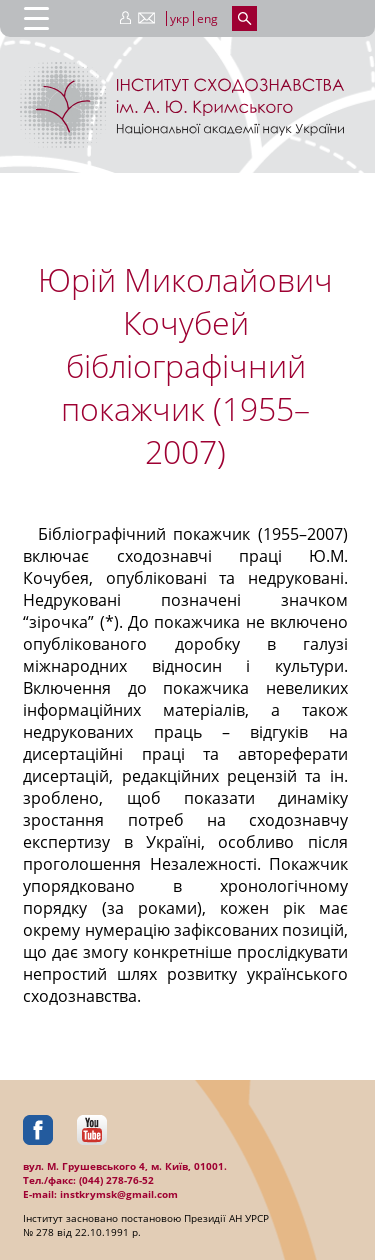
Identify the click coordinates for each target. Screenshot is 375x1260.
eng (207, 18)
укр (179, 18)
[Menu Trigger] (36, 17)
